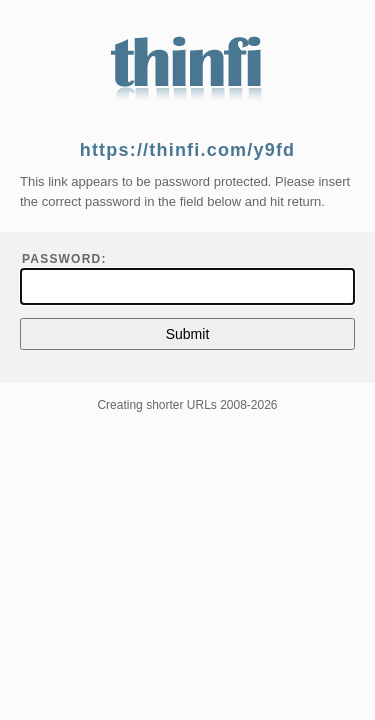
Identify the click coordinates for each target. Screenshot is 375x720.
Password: (64, 259)
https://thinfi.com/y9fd (188, 150)
